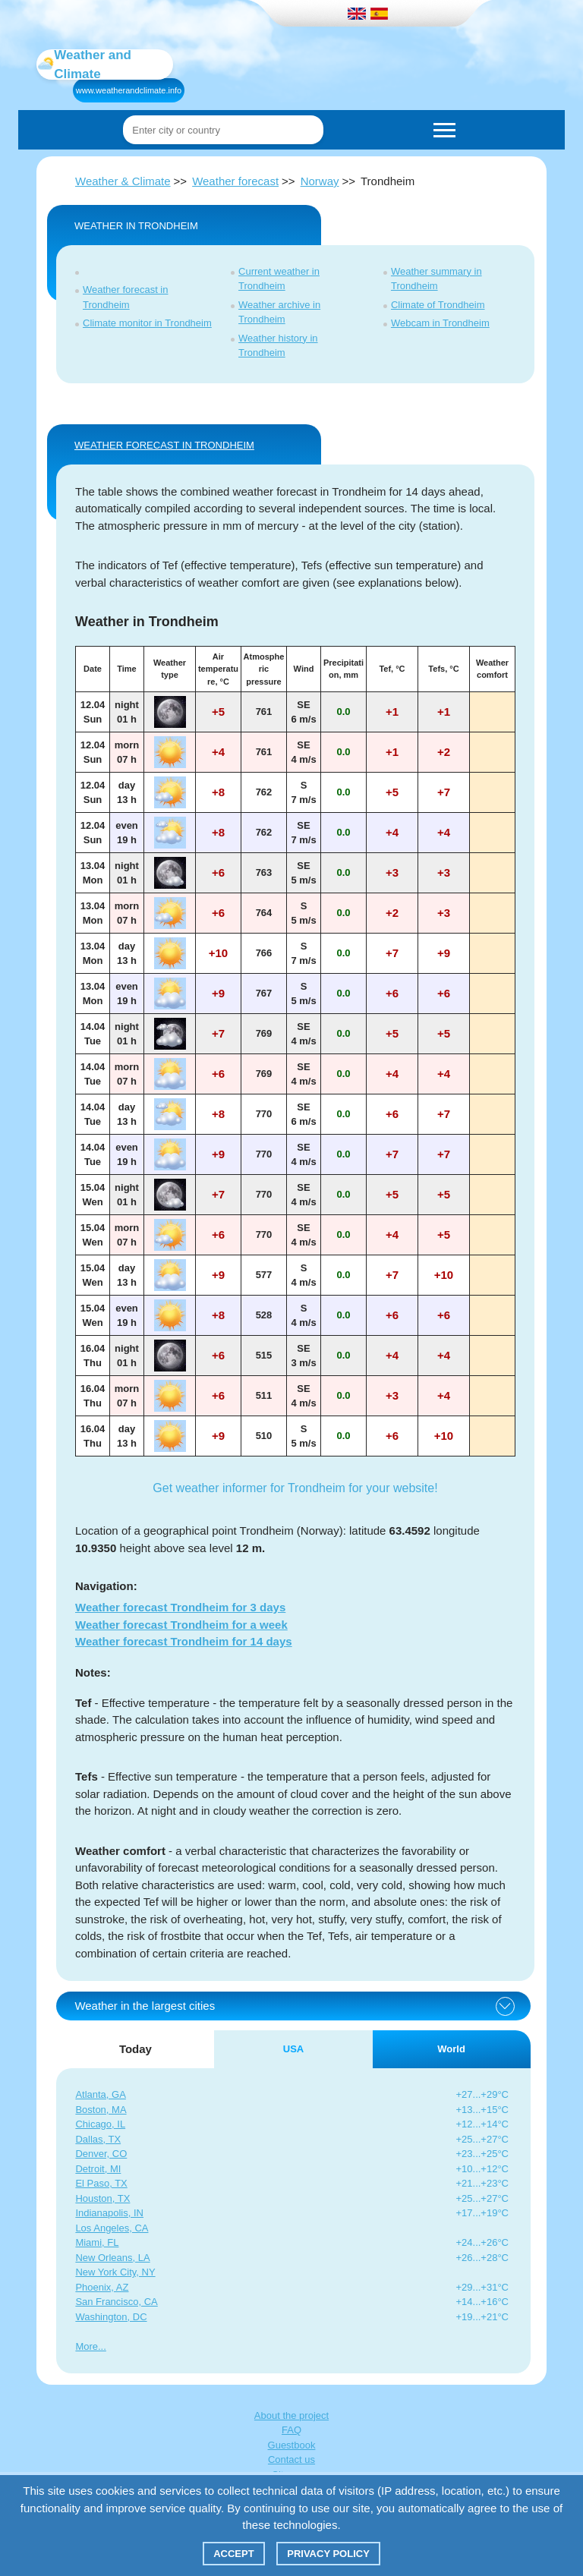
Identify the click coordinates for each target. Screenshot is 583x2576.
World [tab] (451, 2049)
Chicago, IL (100, 2124)
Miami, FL (96, 2242)
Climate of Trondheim (438, 304)
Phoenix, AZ (101, 2287)
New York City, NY (115, 2272)
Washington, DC (111, 2316)
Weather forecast (235, 181)
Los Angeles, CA (111, 2228)
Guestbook (292, 2445)
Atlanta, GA (100, 2094)
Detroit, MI (98, 2168)
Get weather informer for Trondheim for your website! (295, 1488)
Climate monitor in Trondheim (147, 323)
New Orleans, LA (112, 2257)
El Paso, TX (101, 2183)
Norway (320, 181)
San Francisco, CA (116, 2301)
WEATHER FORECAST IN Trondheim (164, 445)
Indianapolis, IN (109, 2213)
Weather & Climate (123, 181)
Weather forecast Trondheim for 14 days (183, 1641)
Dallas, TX (98, 2139)
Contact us (291, 2459)
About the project (291, 2415)
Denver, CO (101, 2153)
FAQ (291, 2430)
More (86, 2346)
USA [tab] (293, 2049)
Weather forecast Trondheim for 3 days (180, 1607)
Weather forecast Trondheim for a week (181, 1624)
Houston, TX (102, 2198)
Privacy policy (328, 2553)
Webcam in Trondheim (440, 323)
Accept (233, 2553)
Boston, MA (100, 2109)
